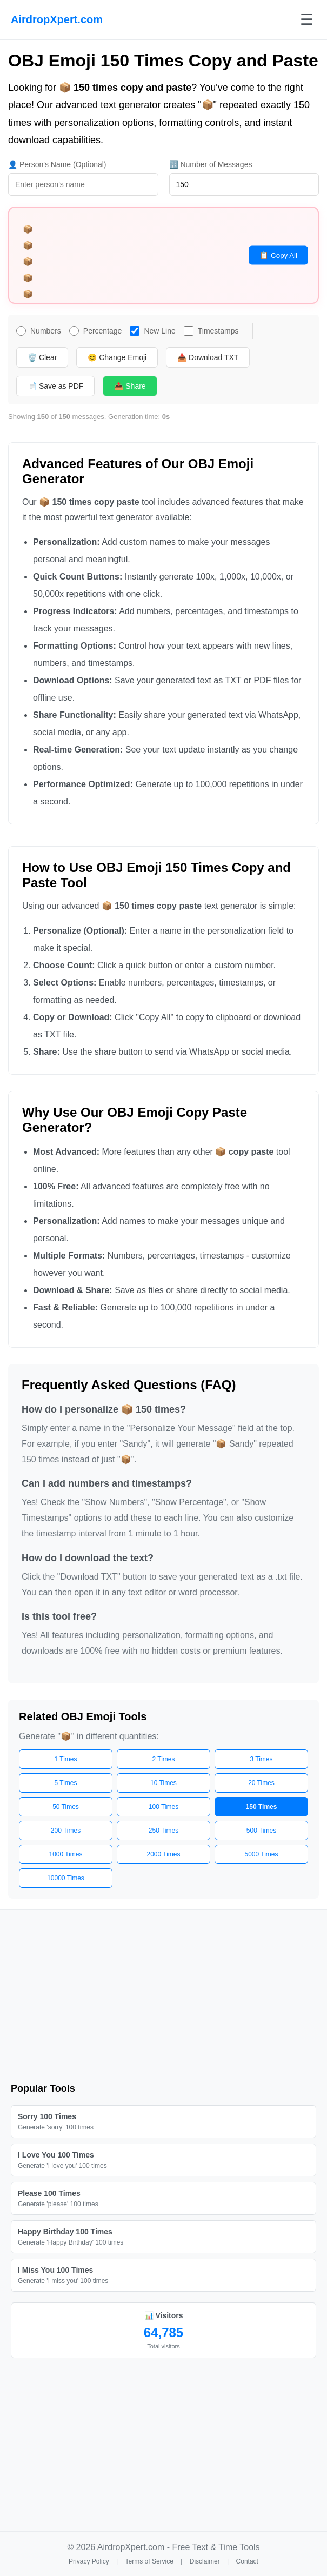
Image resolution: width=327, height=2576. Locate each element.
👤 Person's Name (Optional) (57, 164)
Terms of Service (149, 2561)
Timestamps (211, 331)
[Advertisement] (163, 1996)
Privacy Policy (89, 2561)
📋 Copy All (278, 255)
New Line (152, 331)
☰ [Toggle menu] (306, 19)
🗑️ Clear (42, 357)
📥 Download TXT (207, 357)
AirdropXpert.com (57, 19)
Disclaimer (205, 2561)
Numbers (38, 331)
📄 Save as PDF (55, 386)
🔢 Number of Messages (210, 164)
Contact (247, 2561)
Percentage (95, 331)
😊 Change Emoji (117, 357)
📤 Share (129, 386)
